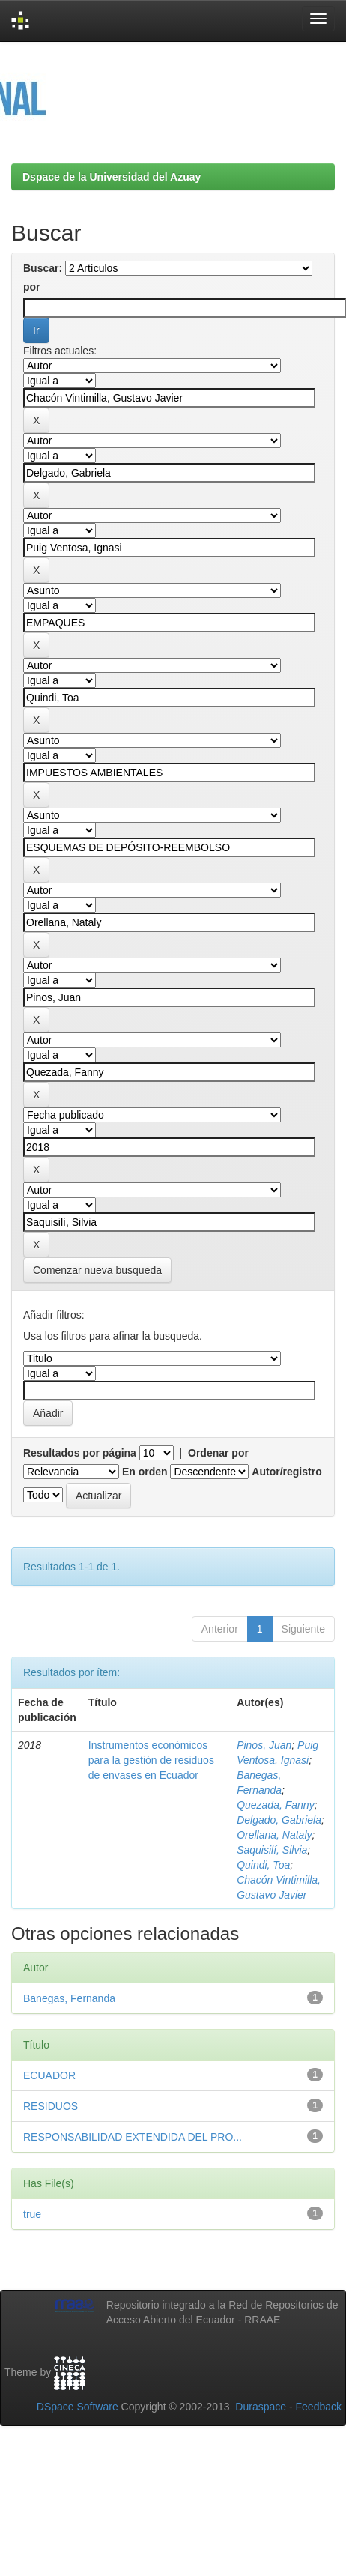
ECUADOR (49, 2075)
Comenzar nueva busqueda (97, 1270)
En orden (145, 1472)
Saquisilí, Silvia (272, 1850)
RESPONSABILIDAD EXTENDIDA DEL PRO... (132, 2137)
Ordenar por (218, 1453)
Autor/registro (286, 1472)
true (32, 2214)
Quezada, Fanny (276, 1805)
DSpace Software (77, 2407)
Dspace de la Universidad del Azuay (111, 177)
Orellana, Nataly (274, 1835)
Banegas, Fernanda (69, 1998)
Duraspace (260, 2407)
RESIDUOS (50, 2106)
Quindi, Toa (263, 1865)
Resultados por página (79, 1453)
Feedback (319, 2407)
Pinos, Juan (264, 1745)
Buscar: (42, 268)
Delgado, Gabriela (279, 1820)
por (31, 287)
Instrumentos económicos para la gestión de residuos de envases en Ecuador (151, 1760)
